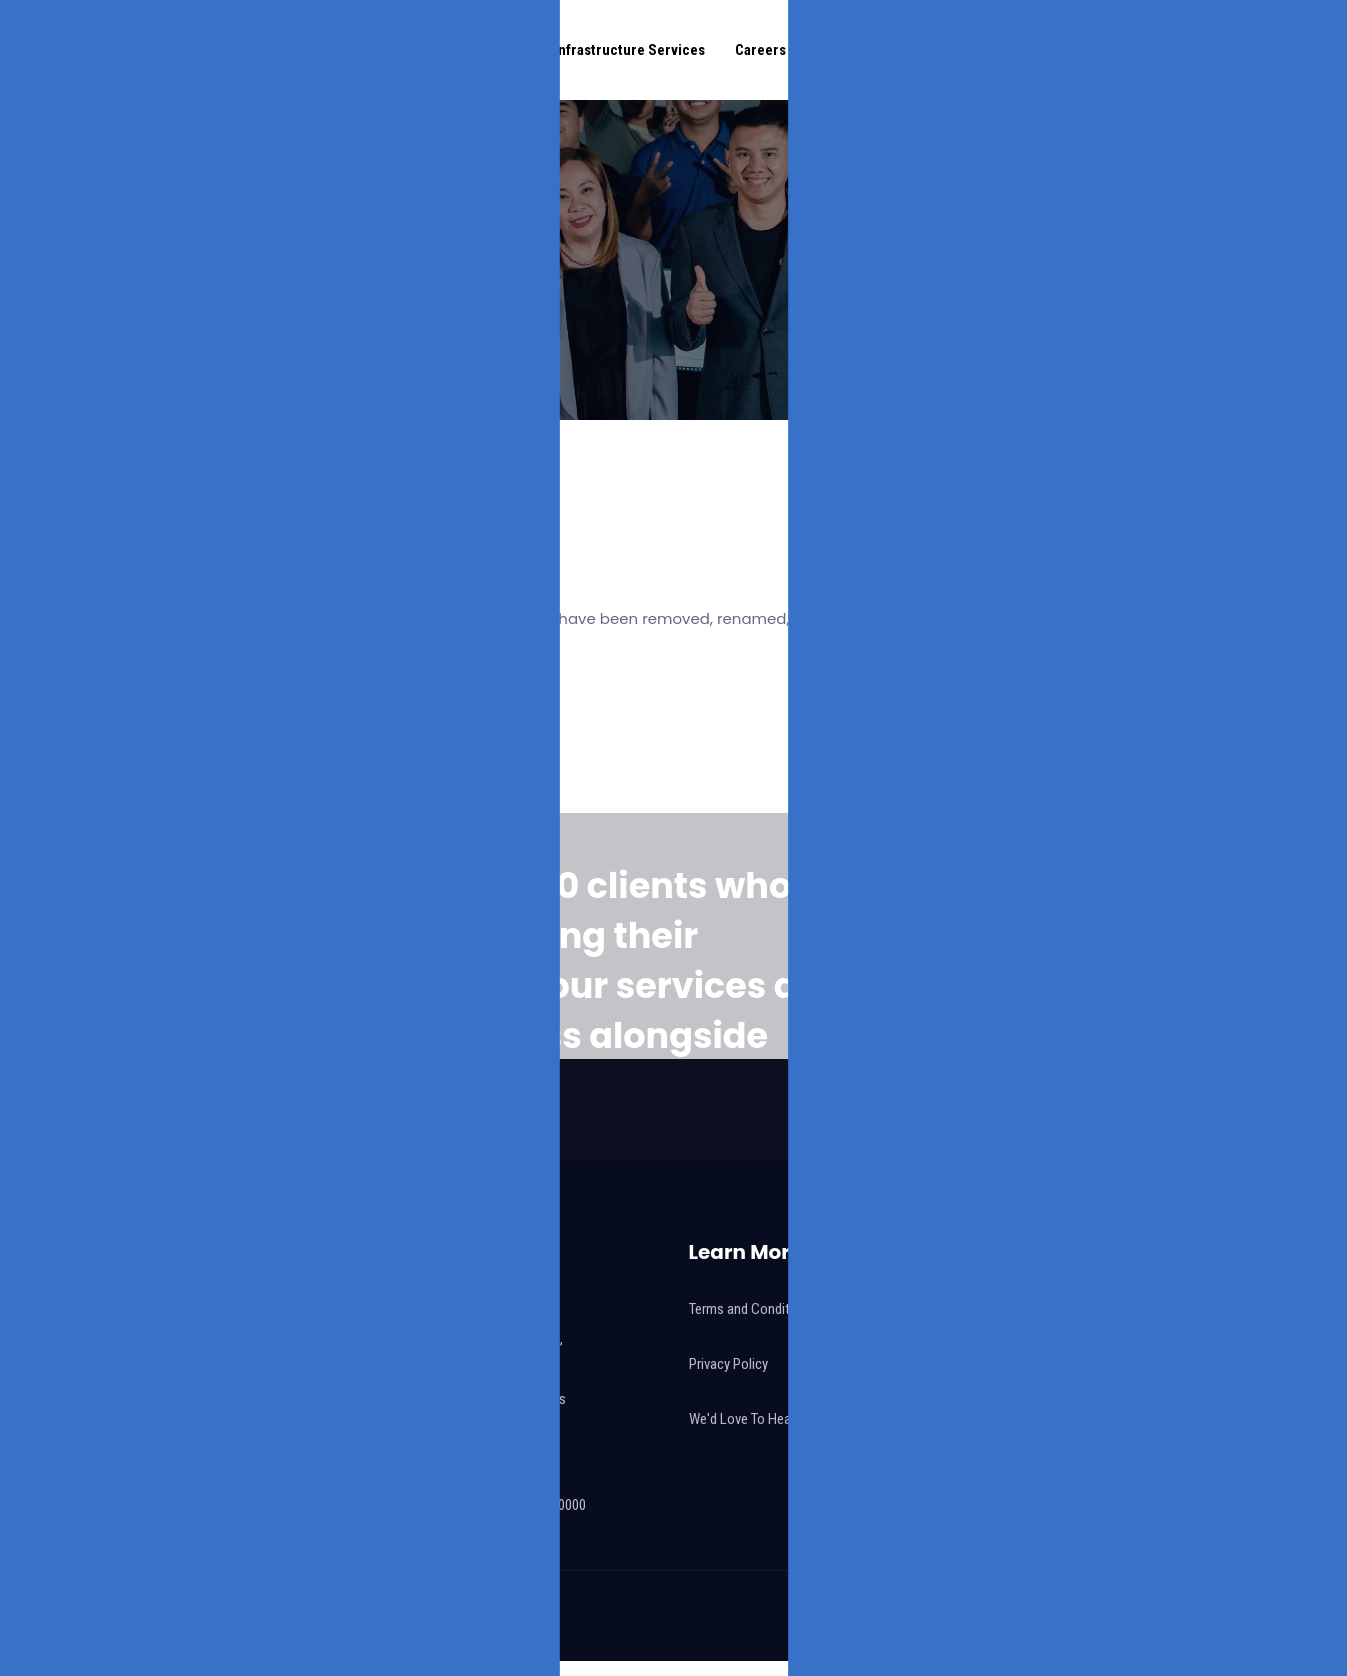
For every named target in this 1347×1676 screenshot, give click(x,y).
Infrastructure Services (629, 50)
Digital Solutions (471, 50)
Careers (760, 50)
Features (844, 50)
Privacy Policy (728, 1364)
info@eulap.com (451, 1445)
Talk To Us (1120, 985)
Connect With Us (1235, 50)
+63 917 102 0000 (536, 1505)
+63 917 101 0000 (492, 1475)
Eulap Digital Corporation (407, 1616)
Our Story (358, 50)
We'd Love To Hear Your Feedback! (787, 1419)
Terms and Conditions (752, 1309)
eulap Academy (971, 50)
